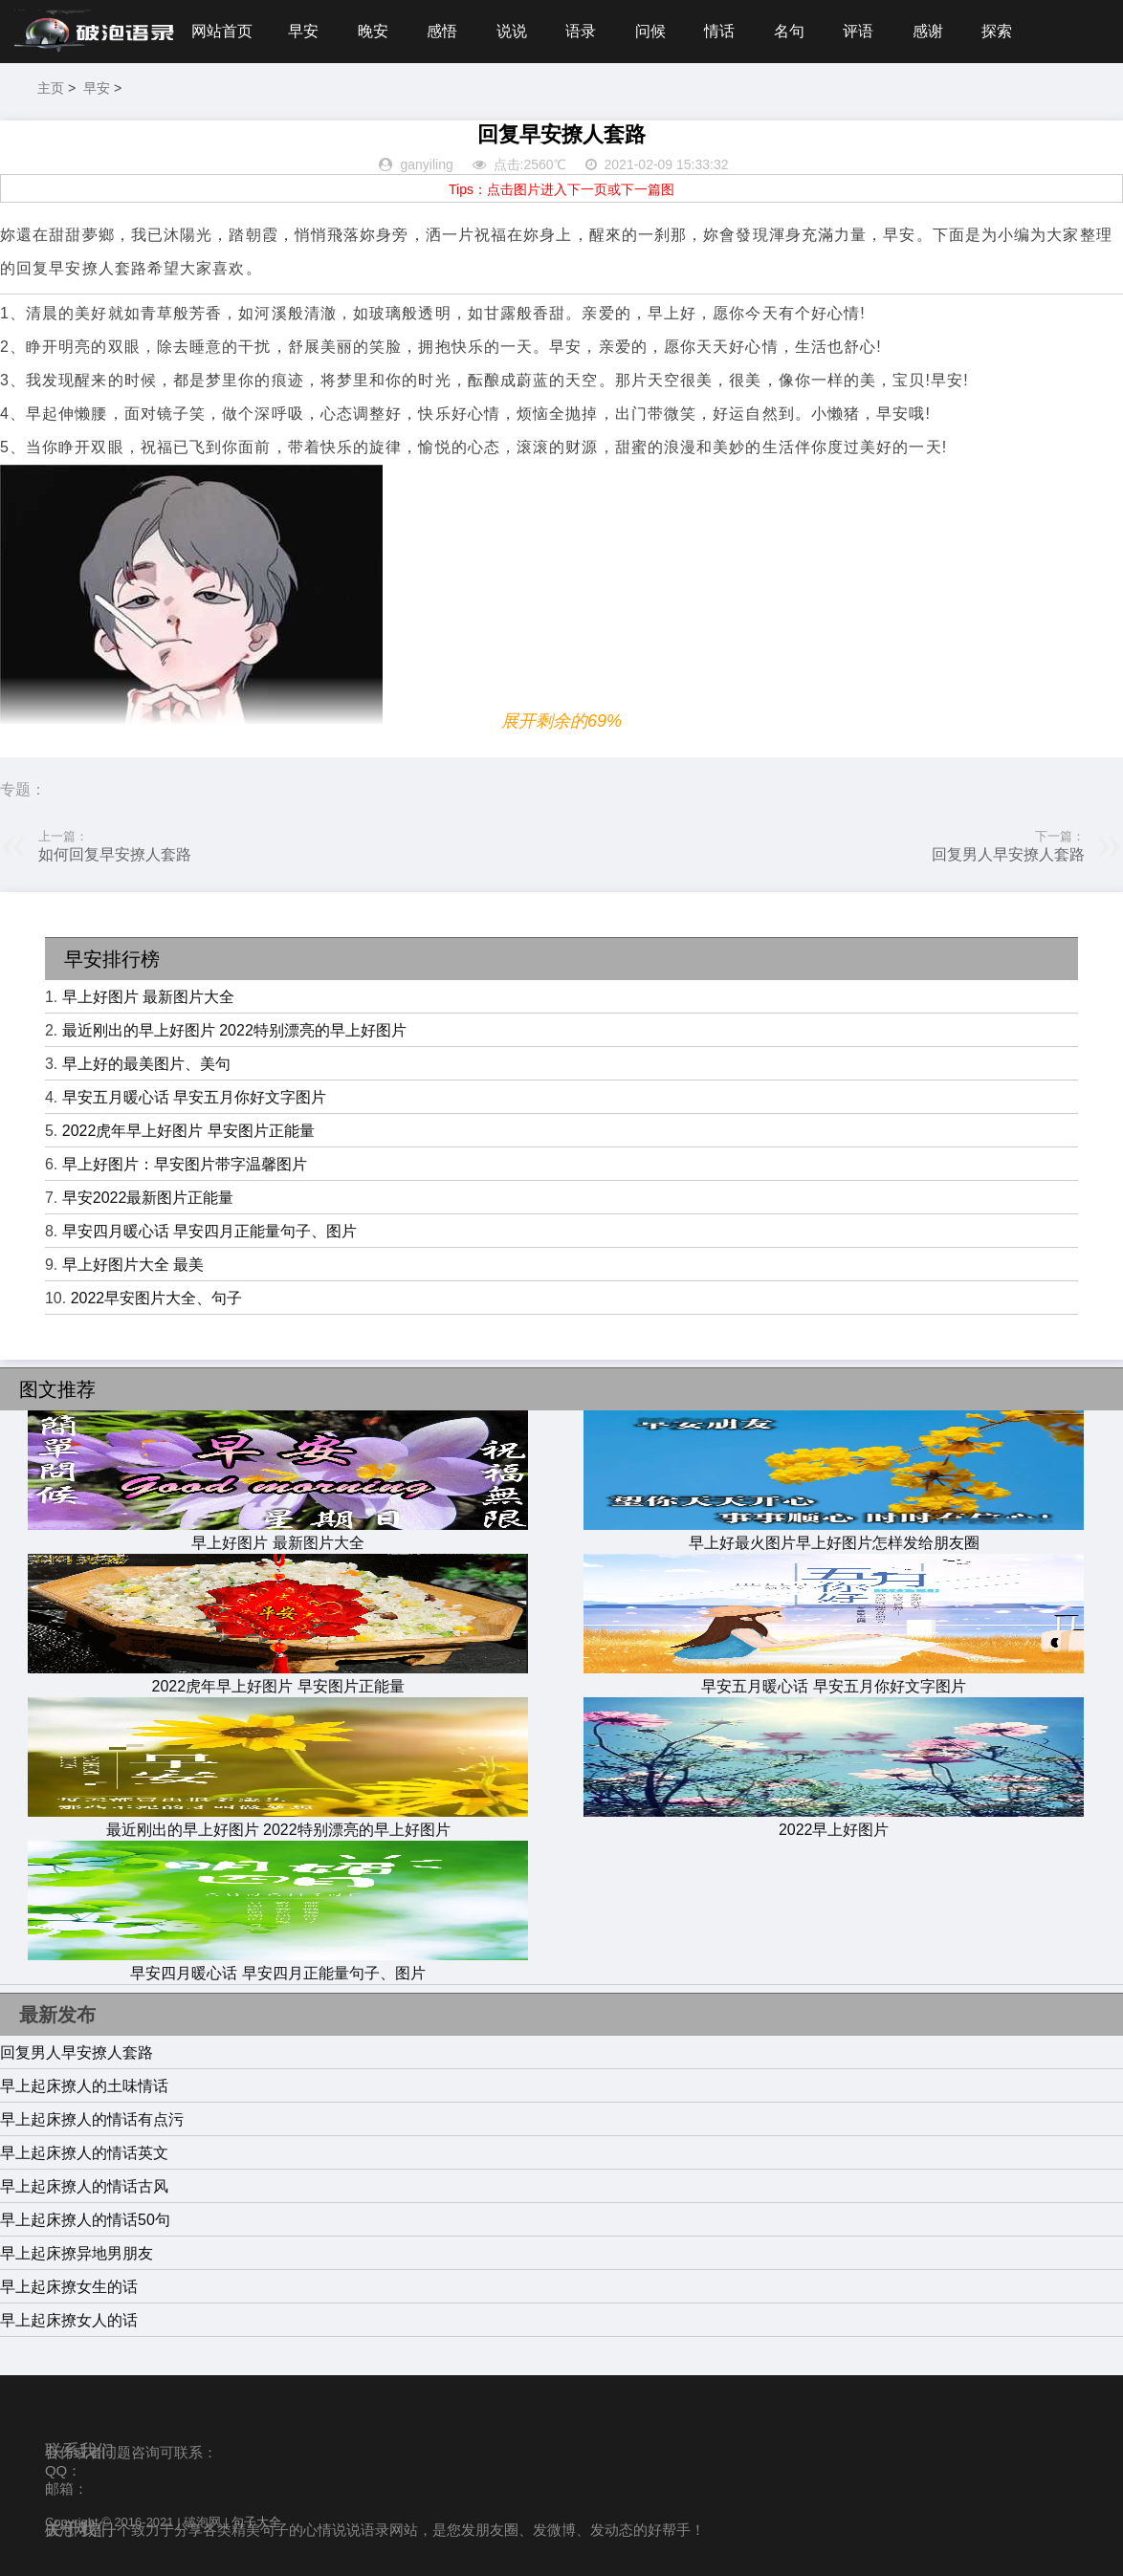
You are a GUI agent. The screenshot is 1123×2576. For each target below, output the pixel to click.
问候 (650, 31)
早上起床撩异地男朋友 (76, 2253)
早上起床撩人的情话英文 (84, 2153)
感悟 (442, 31)
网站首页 (222, 31)
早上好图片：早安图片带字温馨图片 (184, 1164)
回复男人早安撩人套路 (1008, 854)
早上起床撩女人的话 (69, 2320)
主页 (50, 88)
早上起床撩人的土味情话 (84, 2086)
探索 (996, 31)
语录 (580, 31)
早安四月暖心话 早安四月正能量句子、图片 (209, 1231)
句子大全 (256, 2522)
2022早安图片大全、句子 (157, 1298)
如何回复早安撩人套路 (114, 854)
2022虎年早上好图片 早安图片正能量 (188, 1131)
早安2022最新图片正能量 (148, 1198)
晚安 (373, 31)
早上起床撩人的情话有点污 (92, 2119)
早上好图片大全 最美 (133, 1264)
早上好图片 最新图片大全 (148, 997)
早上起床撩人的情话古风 (84, 2186)
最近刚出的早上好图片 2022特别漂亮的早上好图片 (234, 1030)
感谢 (928, 31)
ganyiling (426, 164)
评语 (858, 31)
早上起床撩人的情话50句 (85, 2220)
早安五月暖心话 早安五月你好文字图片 (194, 1097)
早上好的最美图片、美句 (146, 1064)
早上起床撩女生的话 (69, 2287)
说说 (511, 31)
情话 (719, 31)
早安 (303, 31)
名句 (789, 31)
